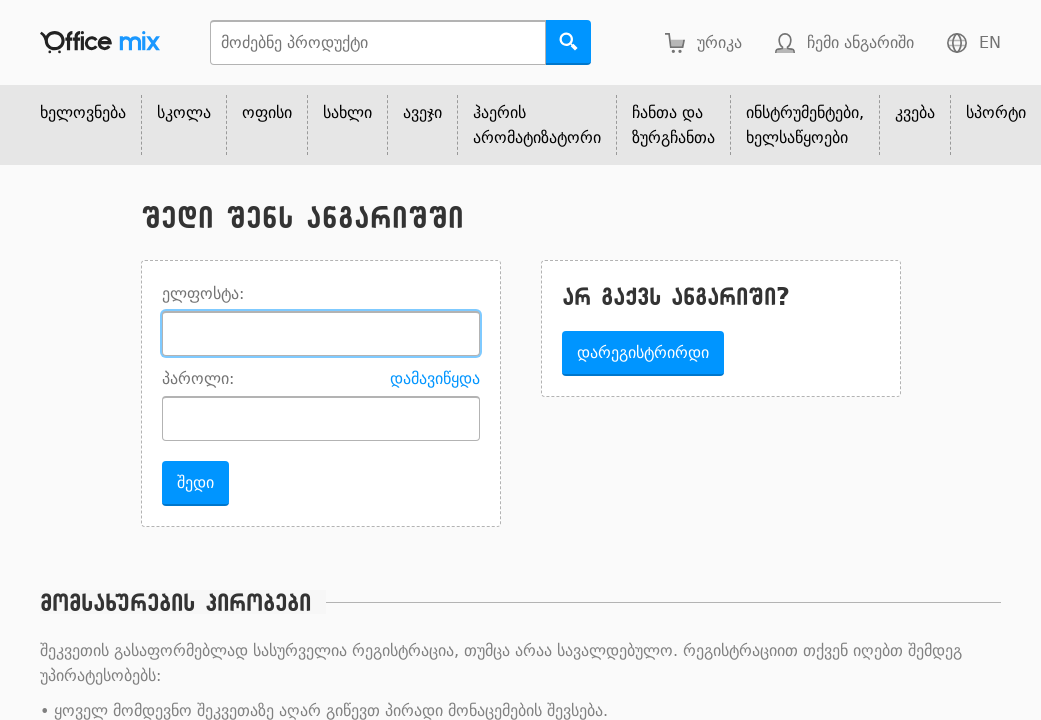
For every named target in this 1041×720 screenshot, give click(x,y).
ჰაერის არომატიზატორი (537, 125)
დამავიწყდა (435, 378)
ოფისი (267, 112)
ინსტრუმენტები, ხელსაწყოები (805, 125)
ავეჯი (422, 112)
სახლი (347, 112)
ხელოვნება (83, 112)
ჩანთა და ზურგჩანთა (673, 125)
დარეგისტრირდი (643, 352)
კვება (915, 112)
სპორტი (996, 112)
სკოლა (184, 112)
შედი (195, 482)
